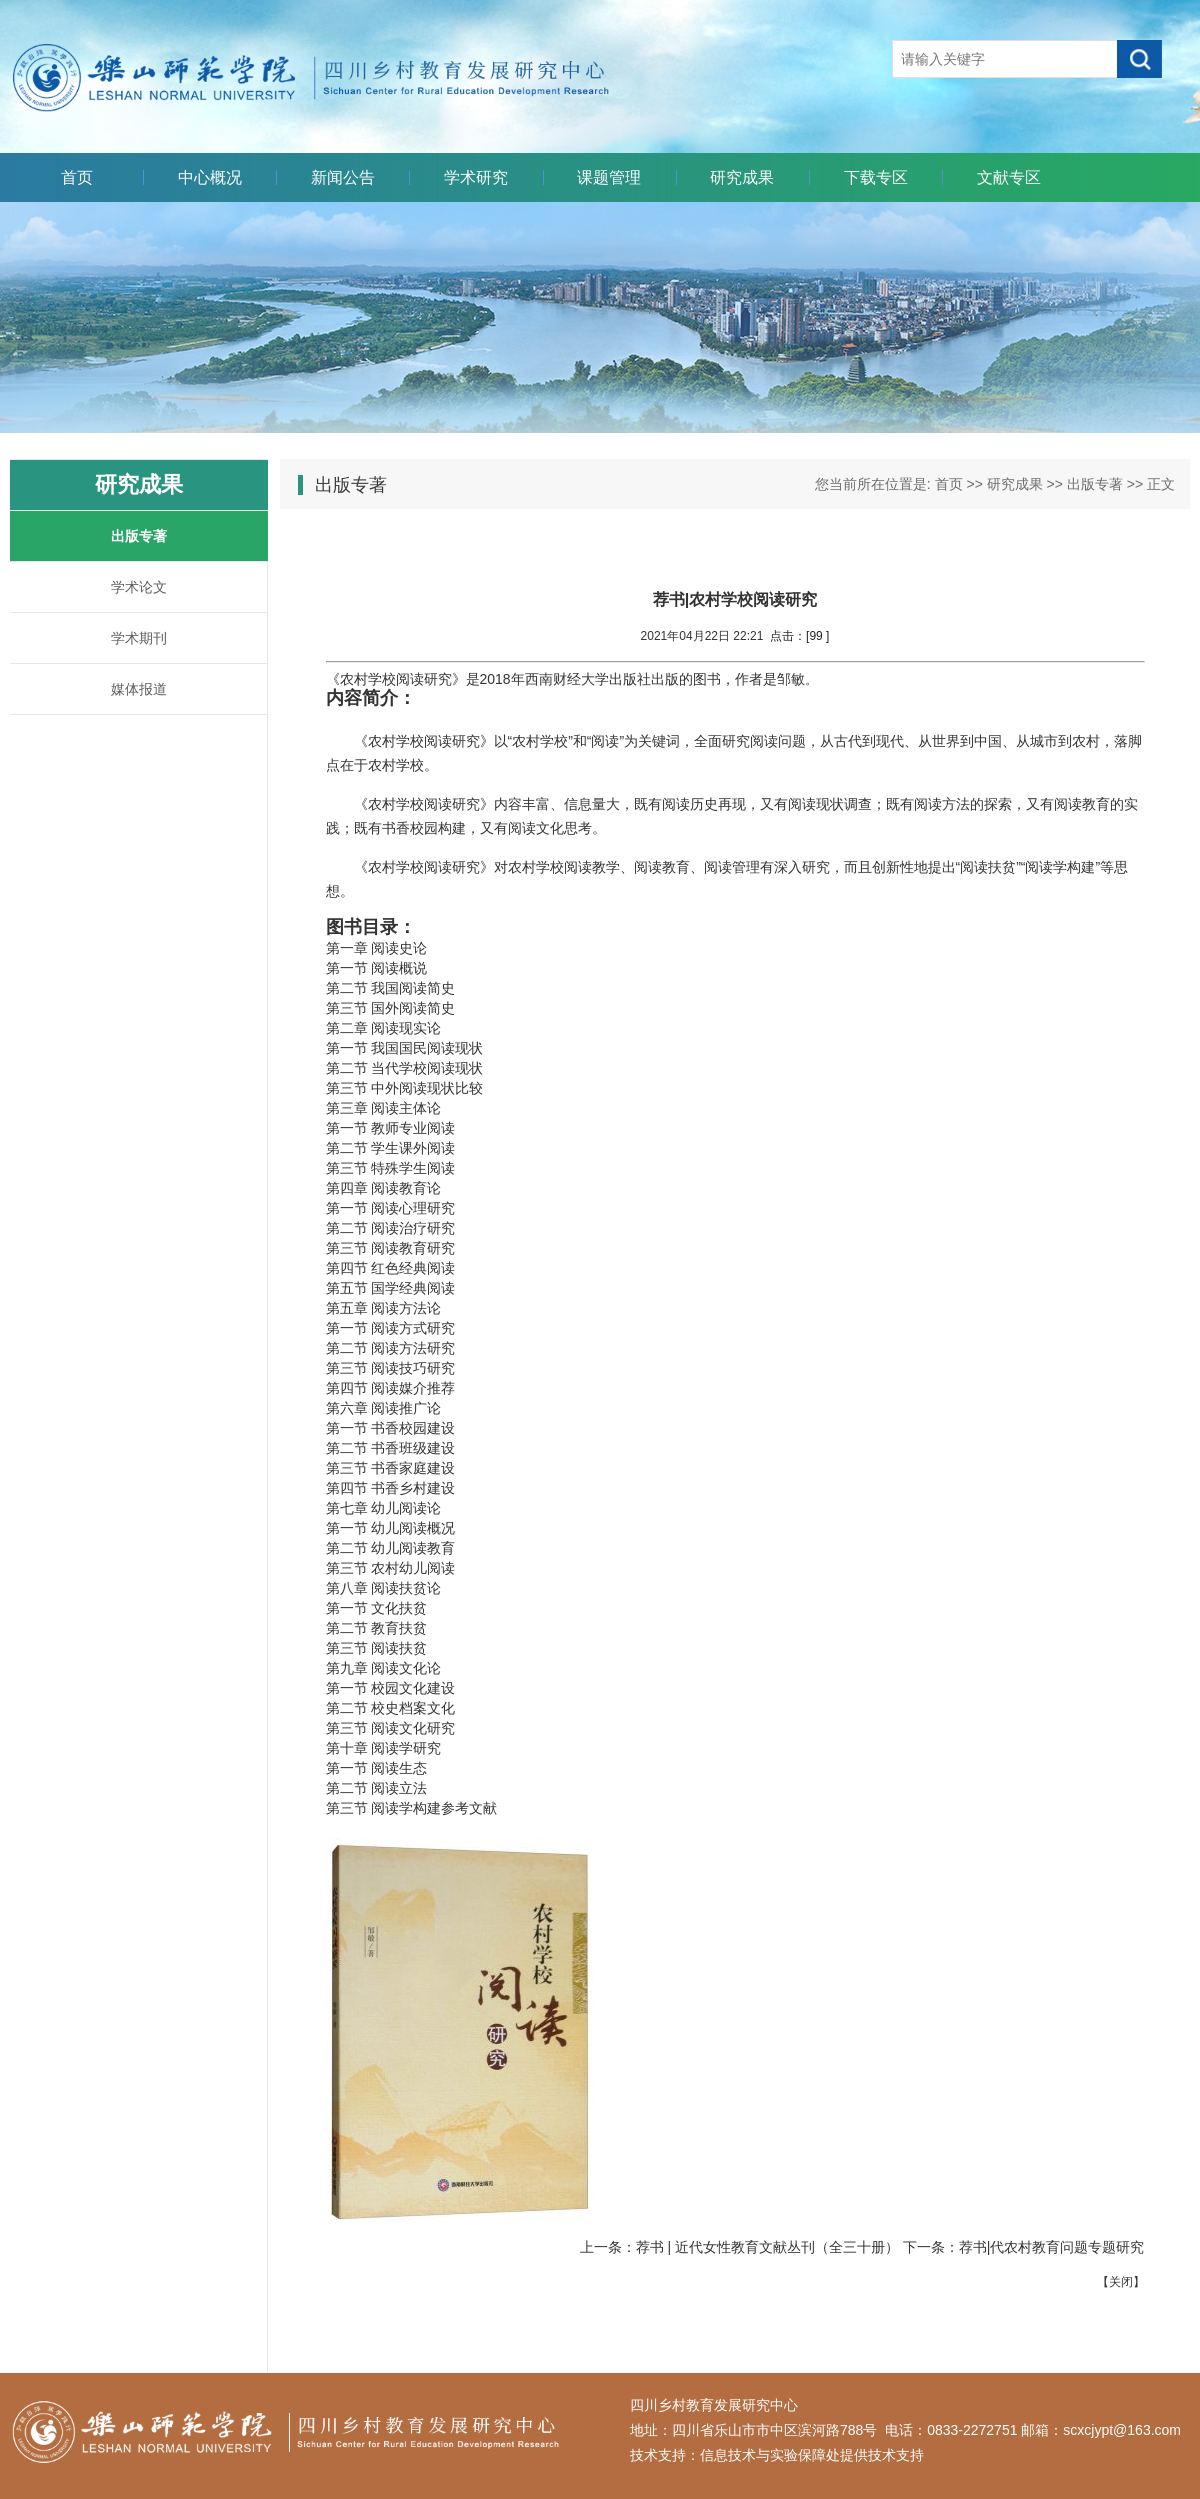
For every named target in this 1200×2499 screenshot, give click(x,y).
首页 (77, 177)
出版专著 (139, 536)
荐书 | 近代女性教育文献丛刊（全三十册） (767, 2247)
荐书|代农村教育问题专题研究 (1052, 2247)
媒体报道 (139, 689)
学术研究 (476, 177)
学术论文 (139, 587)
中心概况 (210, 177)
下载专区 (876, 177)
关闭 (1121, 2282)
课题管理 (609, 177)
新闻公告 (343, 177)
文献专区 (1009, 177)
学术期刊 (139, 638)
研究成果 (742, 177)
